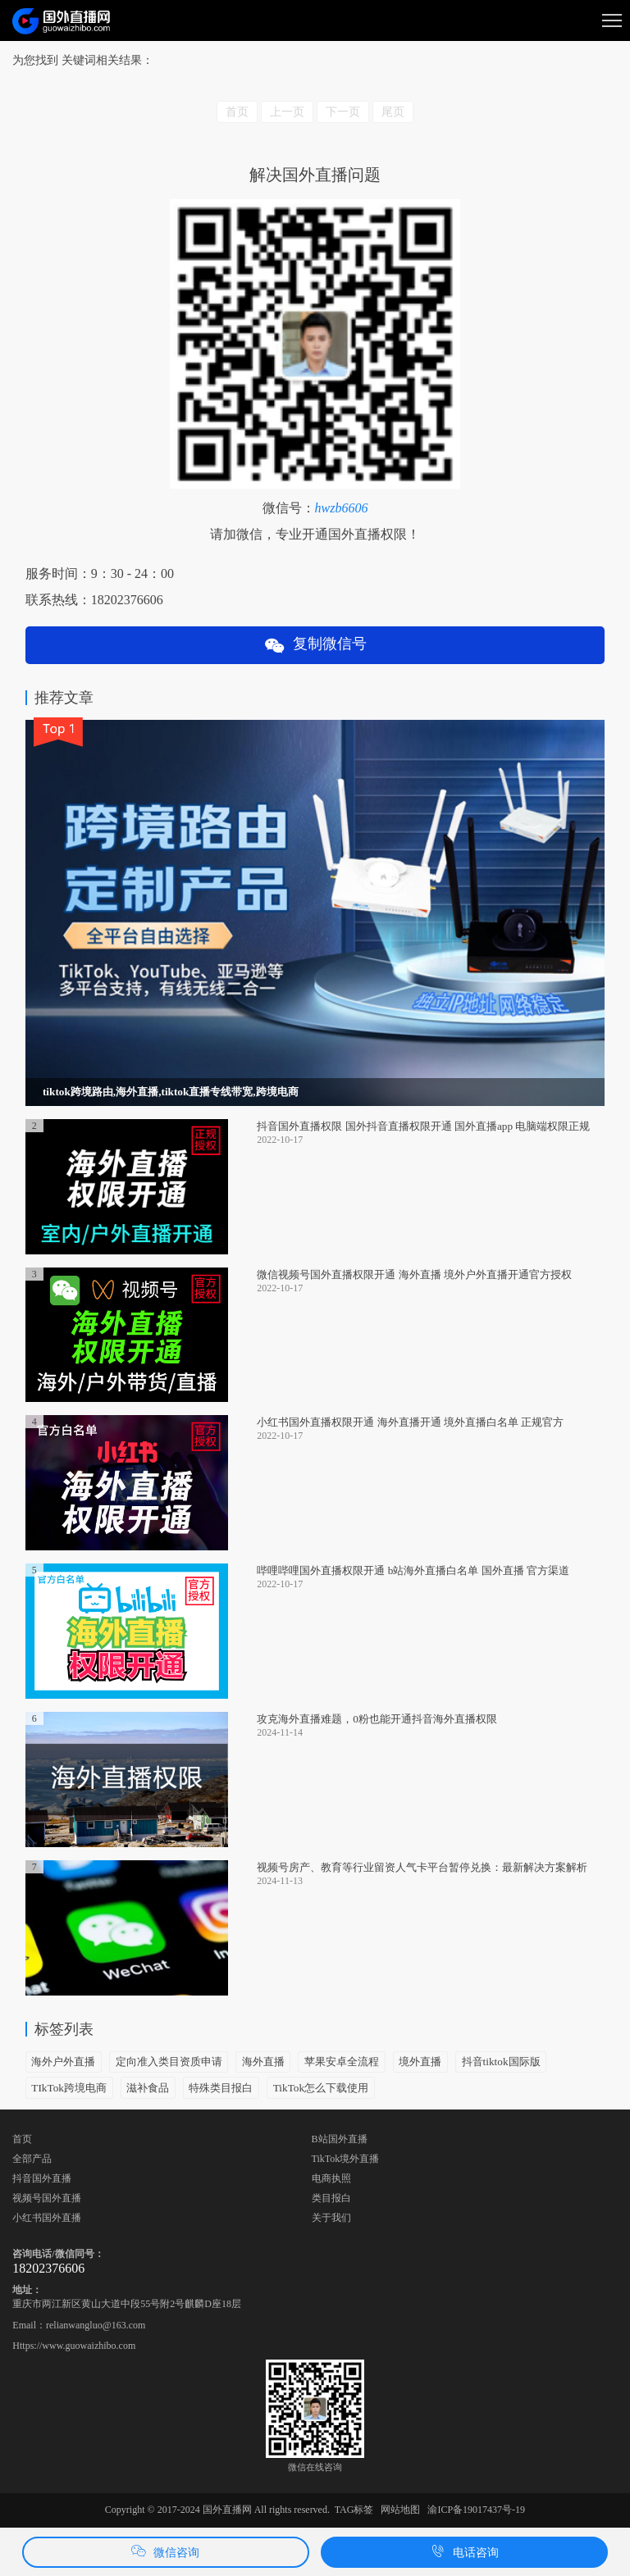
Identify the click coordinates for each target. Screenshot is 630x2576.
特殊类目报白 (221, 2088)
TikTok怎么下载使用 (320, 2088)
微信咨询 (165, 2551)
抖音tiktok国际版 (501, 2061)
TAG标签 (354, 2509)
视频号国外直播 (46, 2198)
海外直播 (263, 2061)
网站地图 (400, 2509)
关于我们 (331, 2217)
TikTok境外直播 (346, 2158)
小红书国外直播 (46, 2217)
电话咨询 (465, 2551)
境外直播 (420, 2061)
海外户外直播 (63, 2061)
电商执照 (331, 2178)
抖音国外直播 (41, 2178)
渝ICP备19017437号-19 (476, 2509)
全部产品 (32, 2158)
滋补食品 (147, 2088)
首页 (22, 2139)
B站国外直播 (340, 2139)
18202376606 (48, 2268)
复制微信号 (315, 646)
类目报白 (331, 2198)
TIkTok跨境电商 (69, 2088)
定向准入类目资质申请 (169, 2061)
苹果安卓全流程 (341, 2061)
